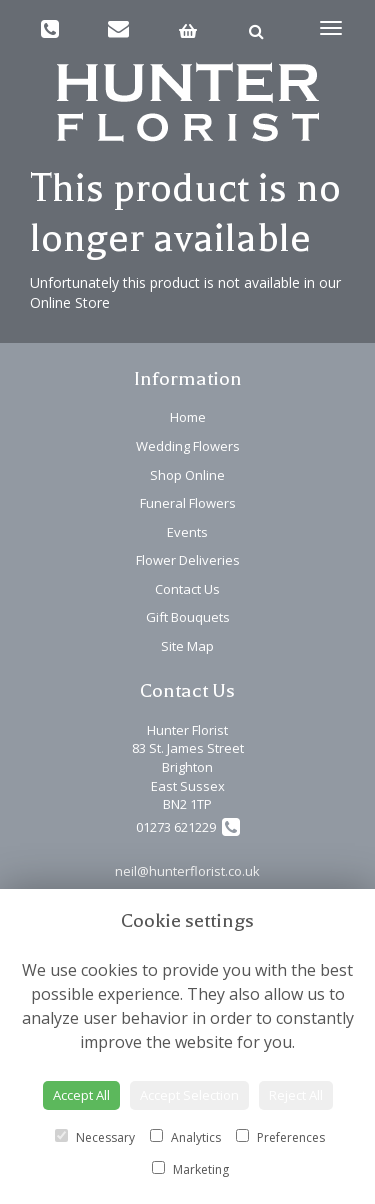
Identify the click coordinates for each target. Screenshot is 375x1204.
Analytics (185, 1137)
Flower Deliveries (188, 560)
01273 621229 (188, 827)
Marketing (190, 1169)
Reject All (296, 1095)
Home (188, 417)
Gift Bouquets (188, 617)
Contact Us (187, 589)
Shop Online (187, 475)
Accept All (81, 1095)
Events (187, 532)
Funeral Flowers (188, 503)
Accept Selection (189, 1095)
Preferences (280, 1137)
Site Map (187, 646)
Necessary (95, 1137)
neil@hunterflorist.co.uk (187, 871)
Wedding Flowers (188, 446)
